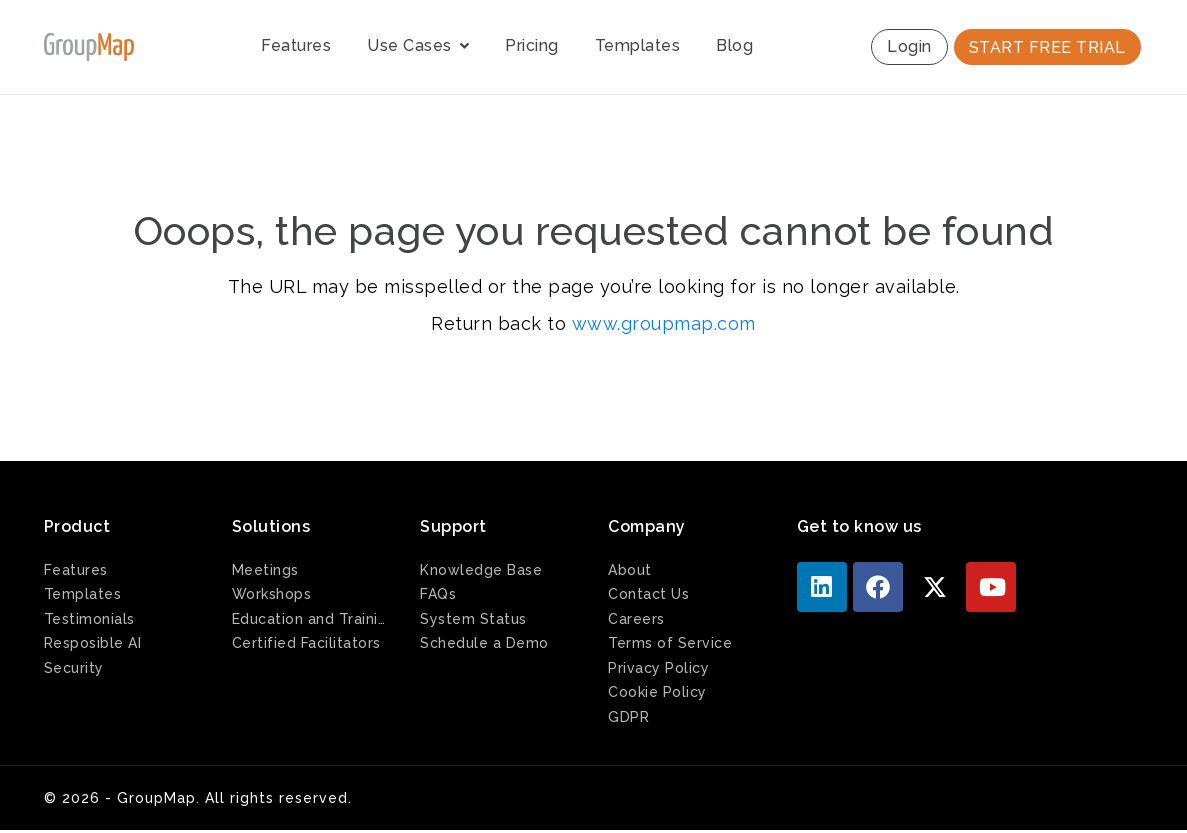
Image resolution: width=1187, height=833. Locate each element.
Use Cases (418, 45)
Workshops (272, 594)
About (630, 570)
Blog (734, 45)
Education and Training (311, 619)
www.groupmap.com (664, 323)
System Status (473, 619)
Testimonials (89, 619)
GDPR (628, 717)
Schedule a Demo (484, 643)
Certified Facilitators (306, 643)
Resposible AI (93, 643)
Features (296, 45)
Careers (636, 619)
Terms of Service (670, 643)
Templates (638, 45)
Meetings (265, 570)
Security (74, 668)
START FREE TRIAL (1047, 47)
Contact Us (648, 594)
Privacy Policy (658, 668)
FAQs (438, 594)
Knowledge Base (481, 570)
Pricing (532, 45)
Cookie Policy (657, 692)
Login (909, 46)
